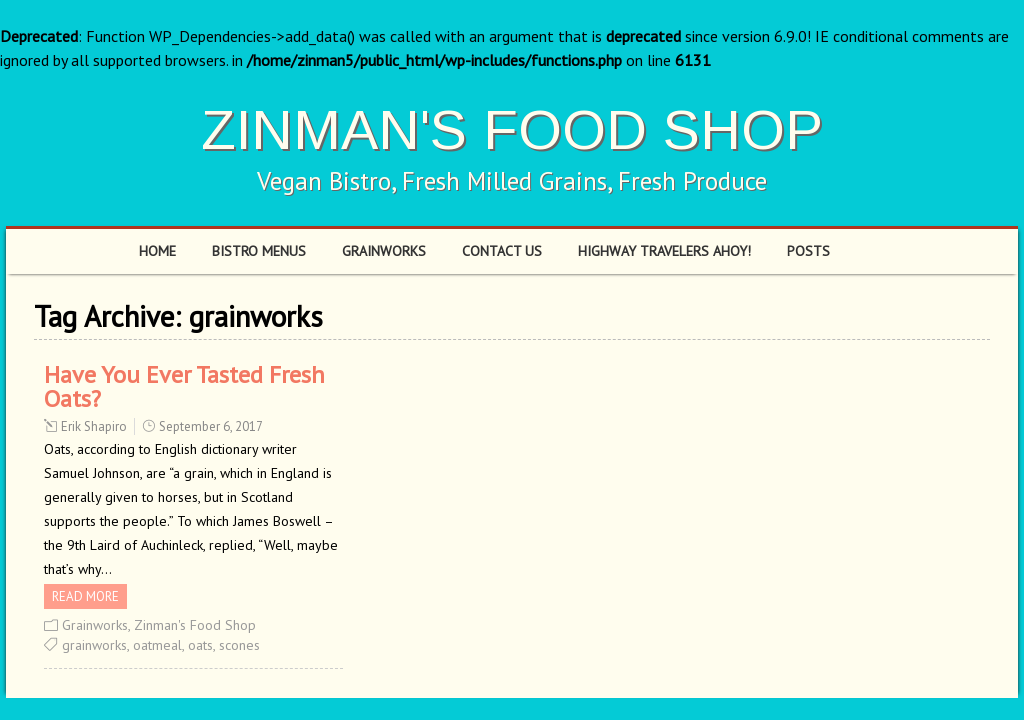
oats (200, 645)
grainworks (94, 645)
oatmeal (157, 645)
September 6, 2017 (211, 426)
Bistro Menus (259, 251)
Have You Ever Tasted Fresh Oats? (184, 386)
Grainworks (384, 251)
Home (157, 251)
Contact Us (502, 251)
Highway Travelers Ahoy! (664, 251)
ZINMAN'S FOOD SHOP (512, 129)
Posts (808, 251)
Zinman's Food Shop (195, 625)
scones (239, 645)
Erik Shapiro (94, 426)
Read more (85, 596)
